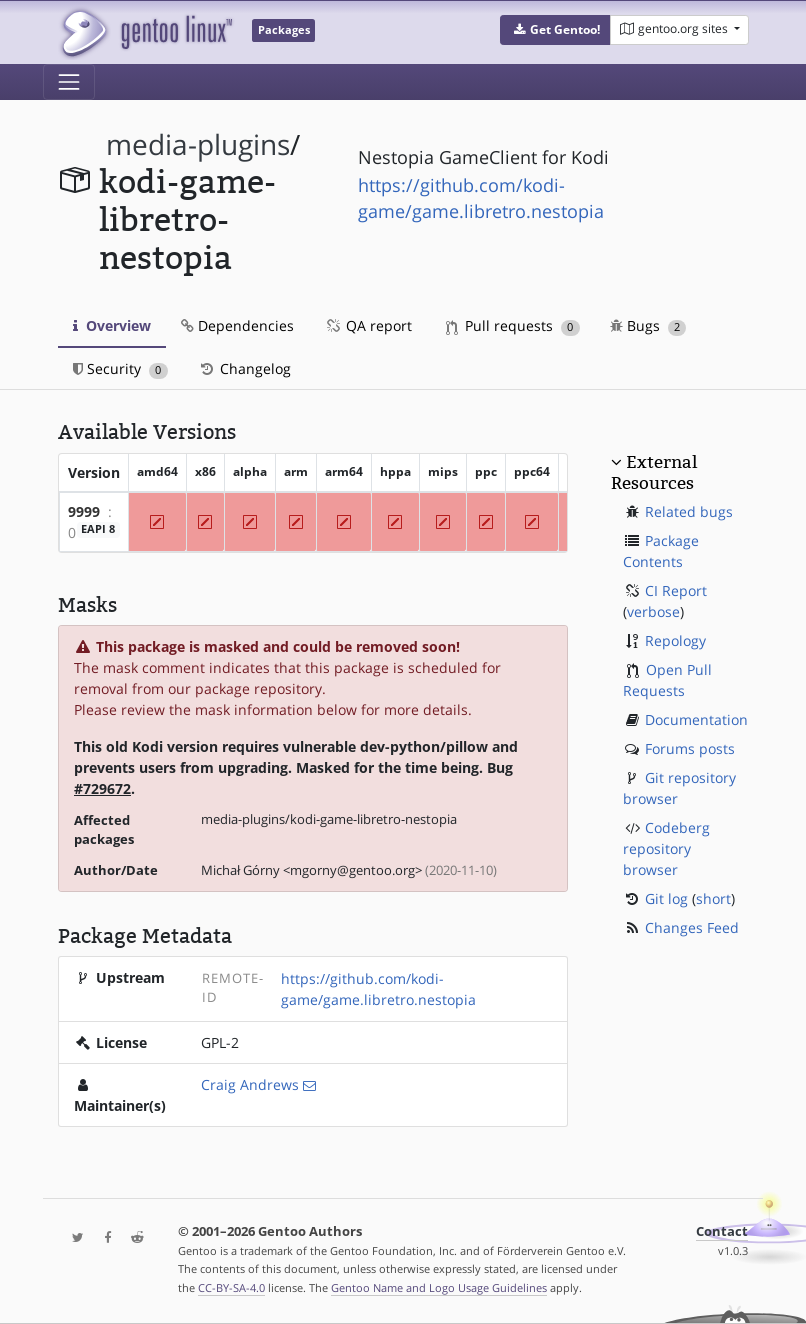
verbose (653, 611)
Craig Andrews (250, 1084)
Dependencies (237, 325)
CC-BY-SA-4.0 (231, 1287)
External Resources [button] (654, 472)
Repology (675, 640)
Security (120, 368)
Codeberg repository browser (666, 848)
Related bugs (689, 511)
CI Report (676, 590)
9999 (84, 511)
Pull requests (513, 325)
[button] (555, 30)
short (713, 898)
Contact (722, 1231)
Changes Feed (692, 927)
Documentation (696, 719)
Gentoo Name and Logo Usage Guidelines (439, 1287)
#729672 (102, 788)
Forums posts (690, 748)
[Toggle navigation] (69, 82)
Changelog (244, 368)
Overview (112, 325)
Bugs (648, 325)
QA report (368, 325)
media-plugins (198, 144)
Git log (666, 898)
